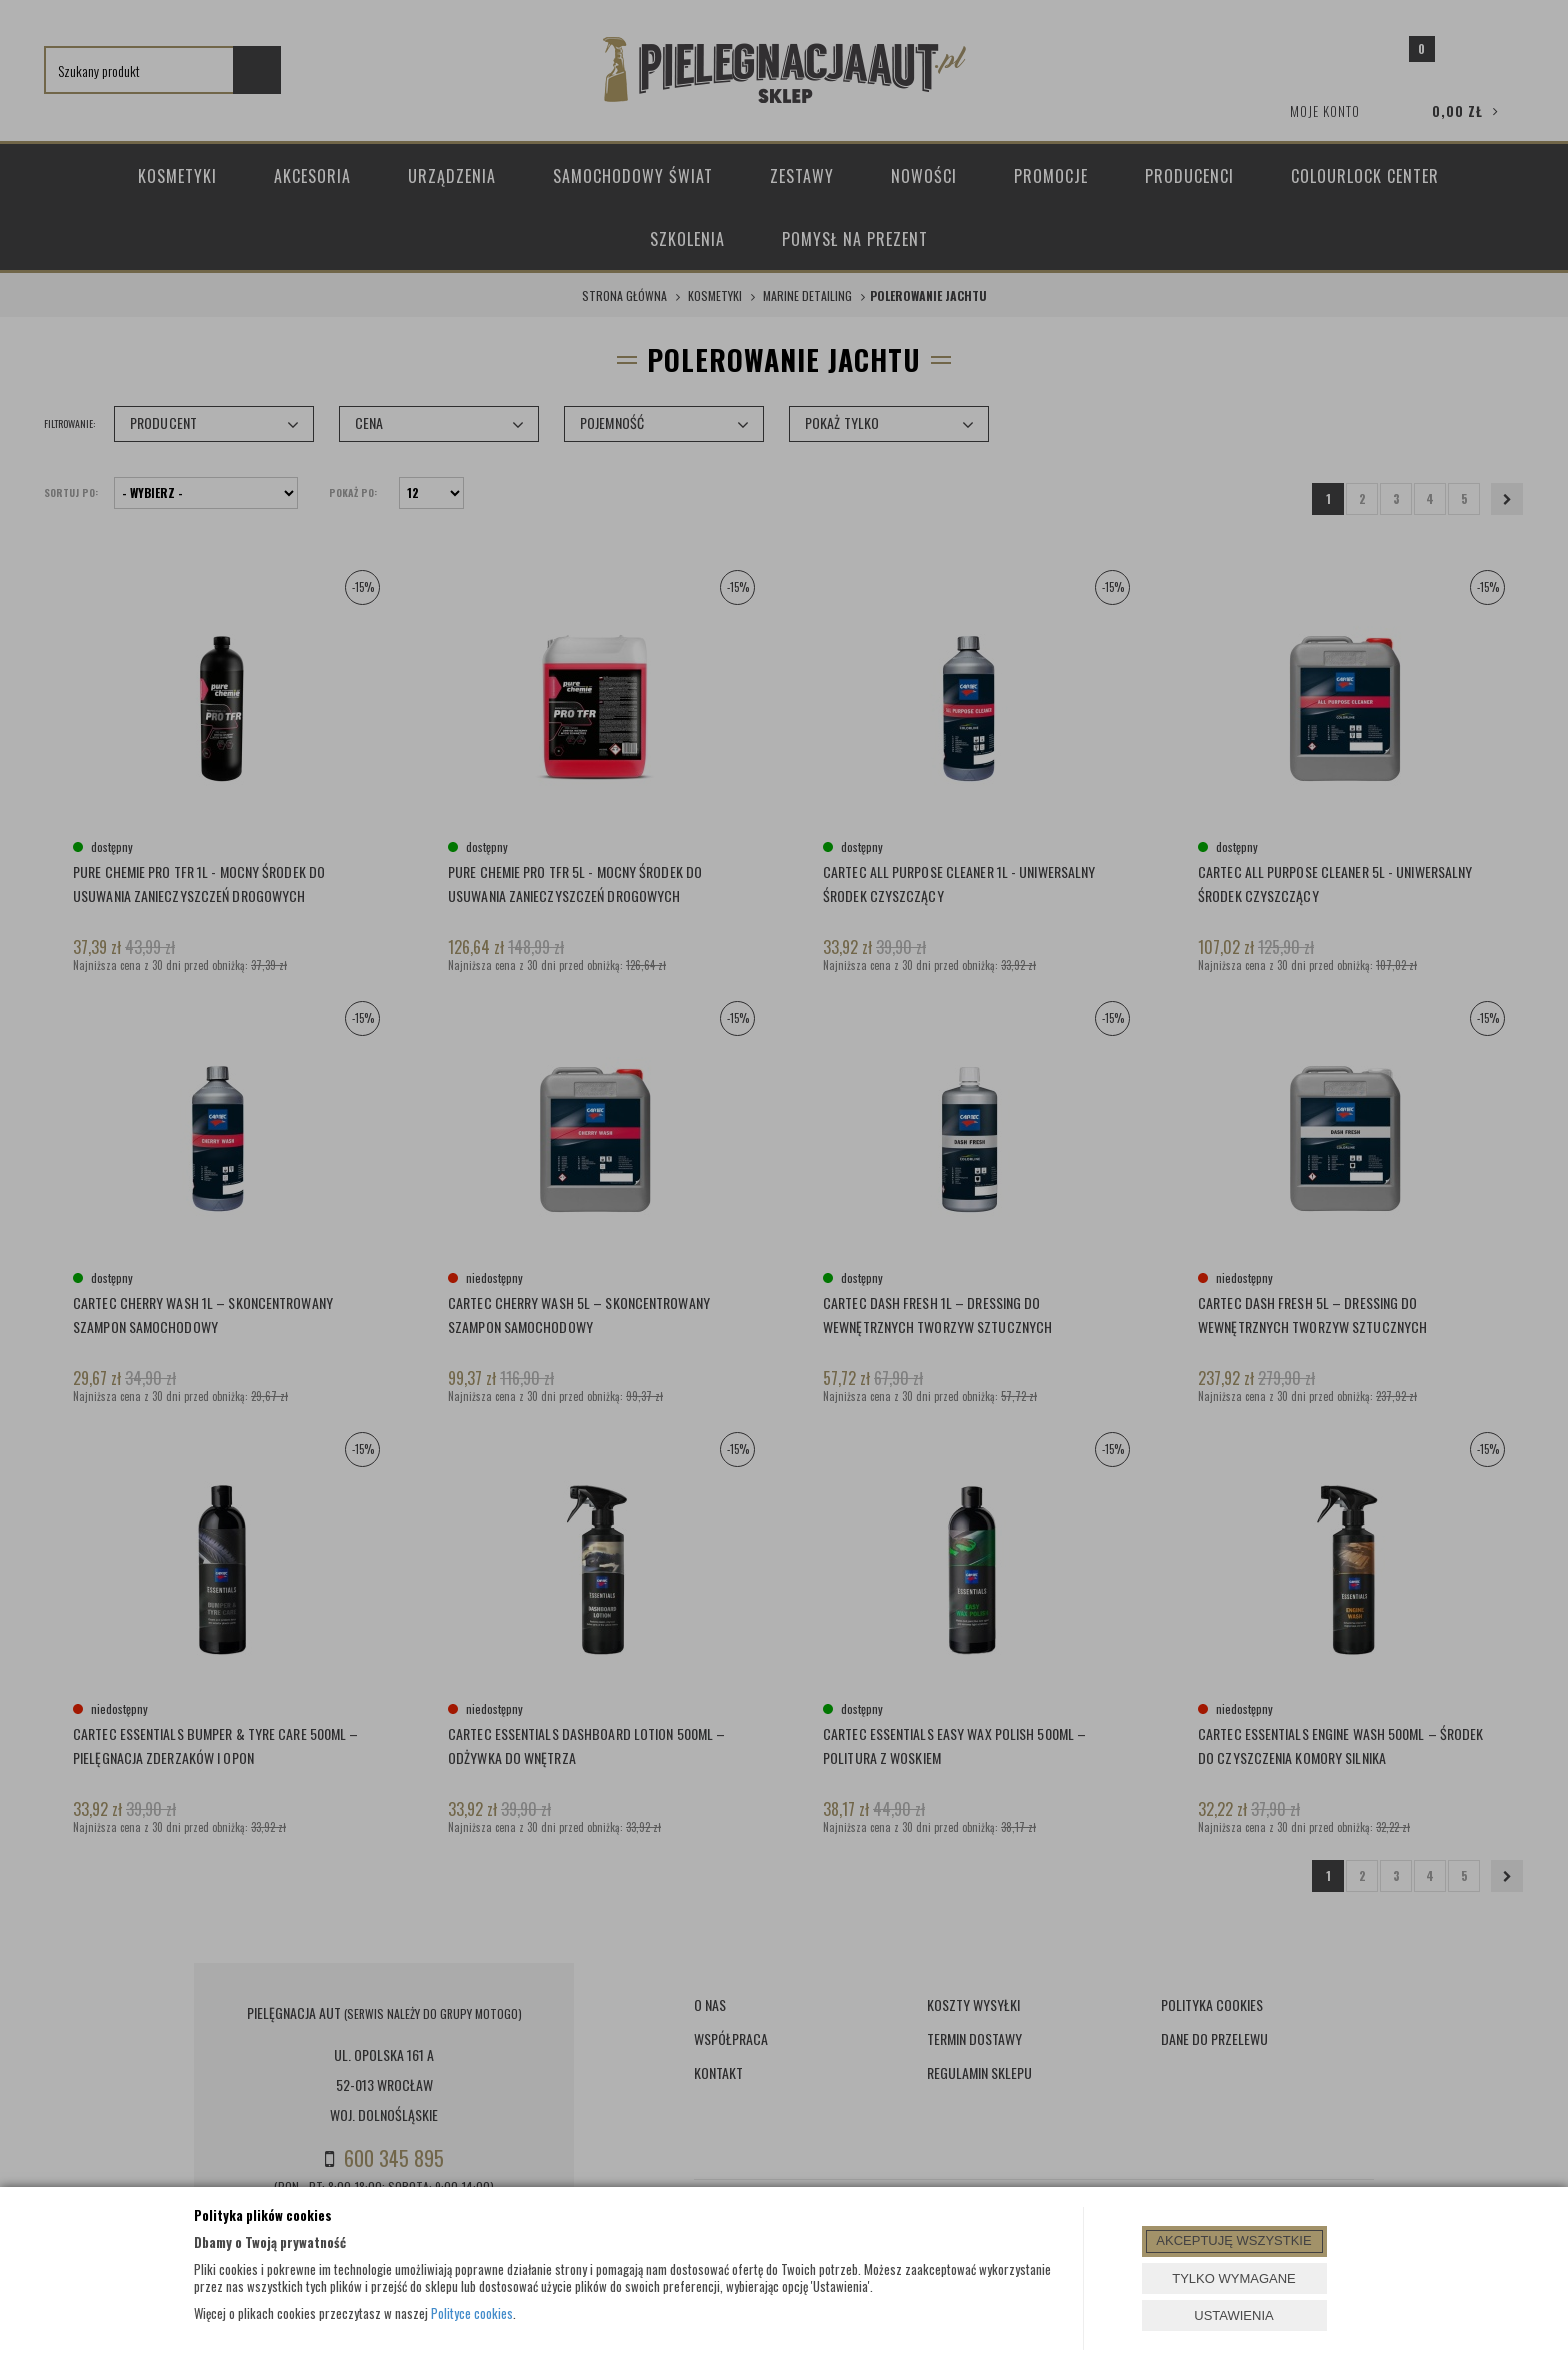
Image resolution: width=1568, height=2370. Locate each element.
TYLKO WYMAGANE (1234, 2278)
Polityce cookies (472, 2313)
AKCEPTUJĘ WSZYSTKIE (1233, 2240)
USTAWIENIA (1233, 2315)
